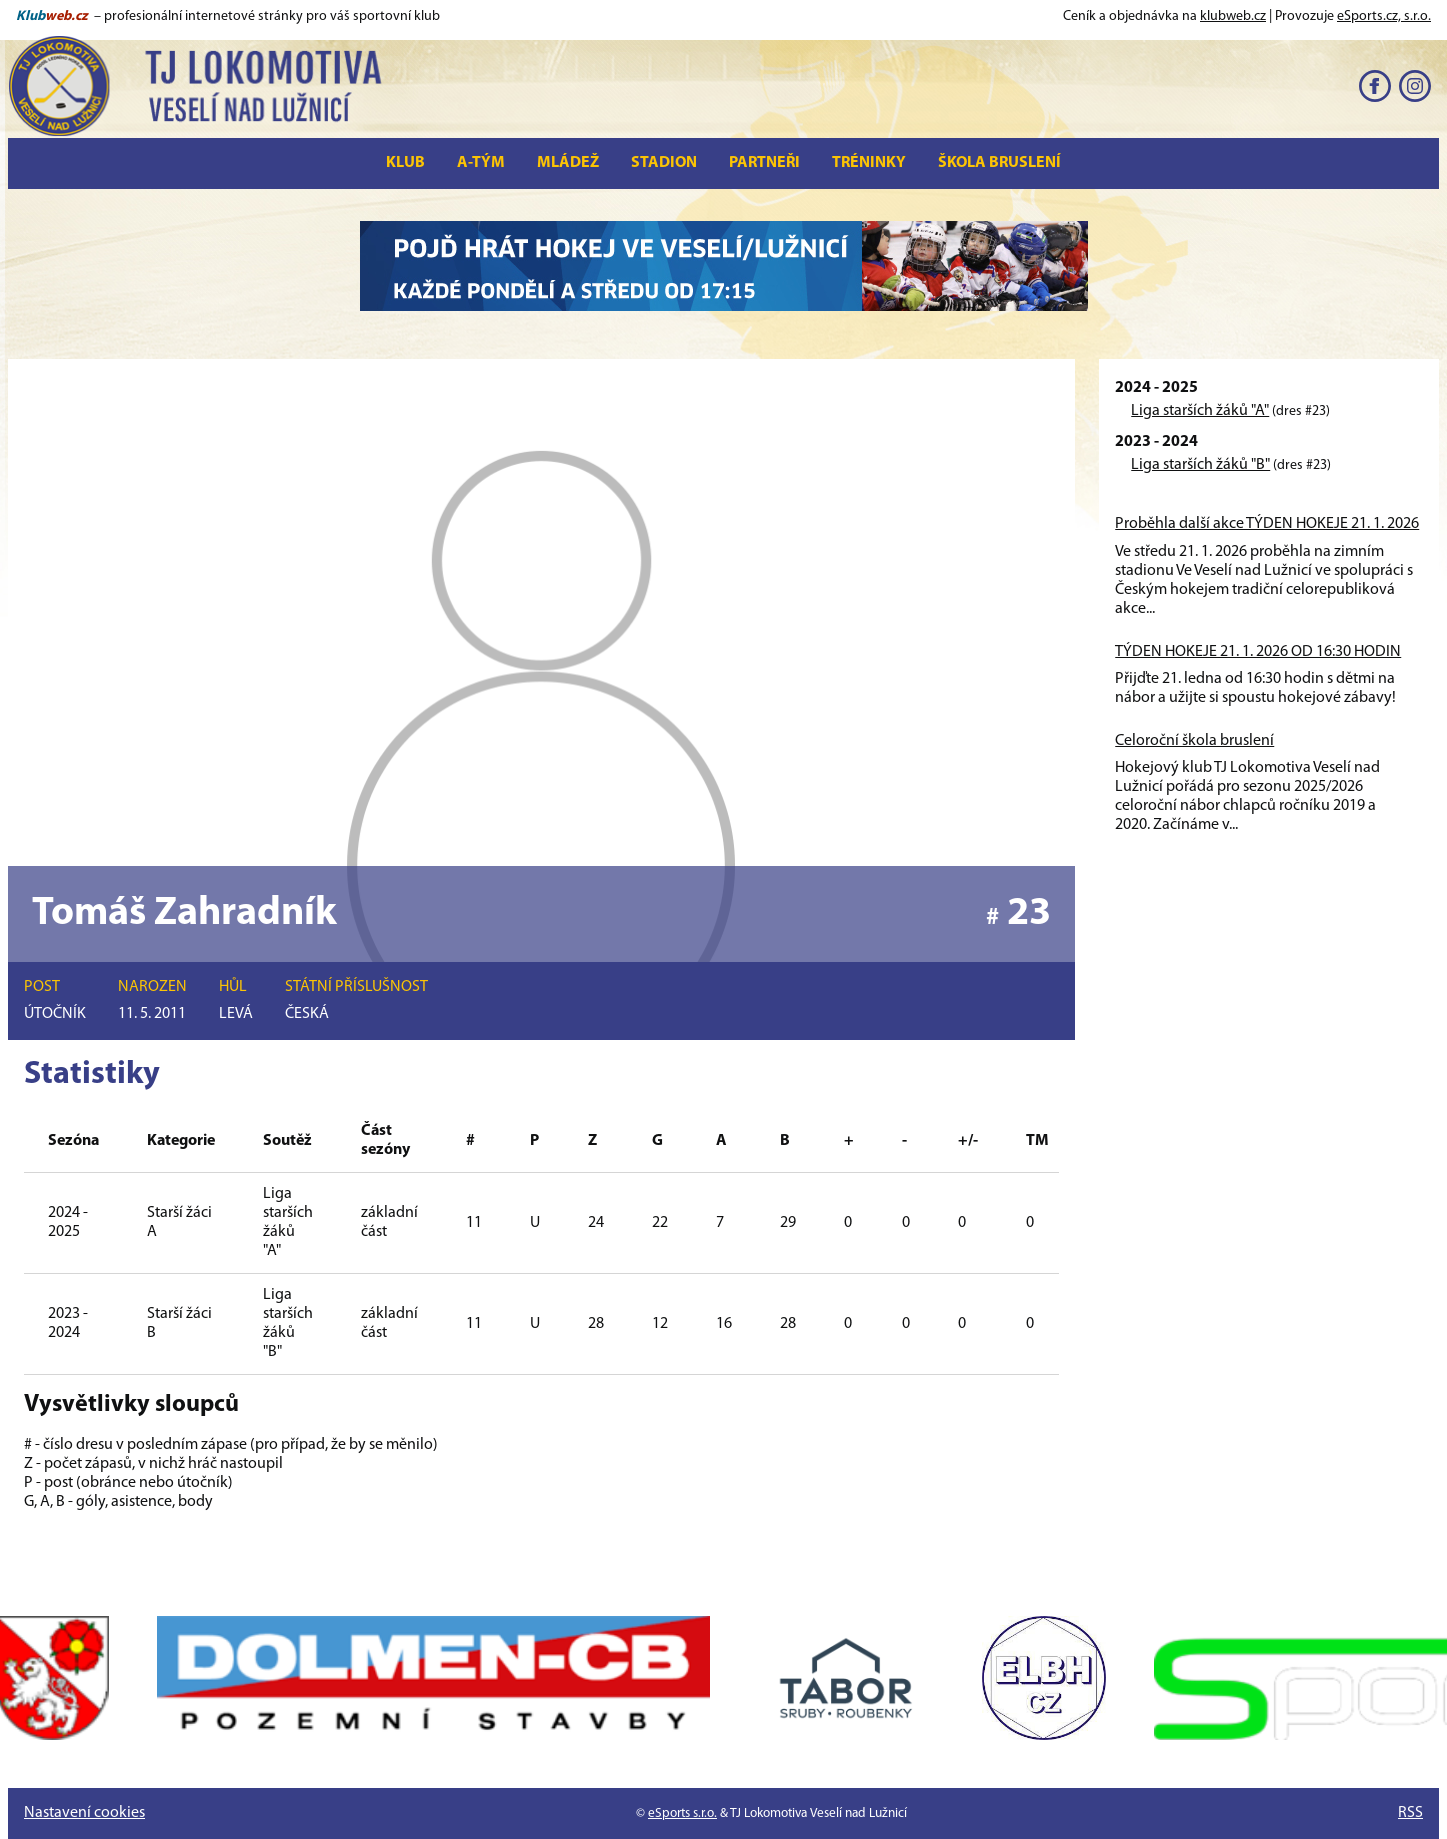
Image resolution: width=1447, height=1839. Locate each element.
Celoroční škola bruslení (1194, 741)
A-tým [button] (481, 163)
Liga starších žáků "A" (1200, 411)
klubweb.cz (1233, 16)
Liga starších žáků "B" (1200, 465)
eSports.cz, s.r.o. (1384, 16)
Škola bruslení (999, 163)
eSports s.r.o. (682, 1813)
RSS (1410, 1813)
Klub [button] (405, 163)
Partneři (764, 163)
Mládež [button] (568, 163)
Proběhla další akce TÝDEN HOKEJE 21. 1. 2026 (1267, 524)
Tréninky (869, 163)
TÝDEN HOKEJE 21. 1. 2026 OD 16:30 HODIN (1258, 652)
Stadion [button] (664, 163)
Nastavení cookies (84, 1813)
